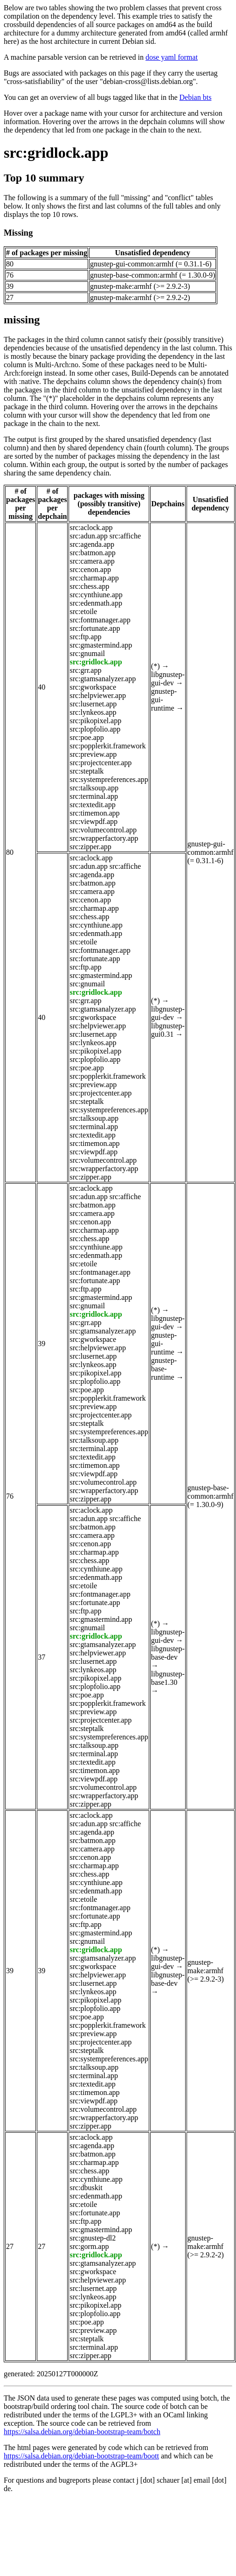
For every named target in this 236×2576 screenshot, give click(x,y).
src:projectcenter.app (100, 763)
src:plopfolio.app (94, 729)
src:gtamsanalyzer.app (102, 679)
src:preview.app (93, 754)
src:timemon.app (94, 813)
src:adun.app (88, 536)
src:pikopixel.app (95, 721)
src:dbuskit (85, 2188)
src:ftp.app (85, 637)
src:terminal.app (93, 796)
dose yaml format (172, 57)
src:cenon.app (90, 569)
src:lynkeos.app (92, 712)
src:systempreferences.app (108, 779)
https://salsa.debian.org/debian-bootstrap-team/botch (82, 2432)
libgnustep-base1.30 (168, 1678)
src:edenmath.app (95, 603)
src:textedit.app (92, 805)
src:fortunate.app (94, 628)
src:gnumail (87, 653)
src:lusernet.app (93, 704)
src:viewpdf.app (93, 821)
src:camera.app (91, 561)
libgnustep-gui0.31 (168, 1030)
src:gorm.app (89, 2246)
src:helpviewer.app (97, 695)
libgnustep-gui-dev (168, 678)
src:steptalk (86, 771)
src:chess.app (89, 586)
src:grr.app (85, 670)
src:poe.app (86, 737)
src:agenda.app (91, 544)
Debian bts (196, 97)
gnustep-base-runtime (164, 1368)
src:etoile (83, 611)
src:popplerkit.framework (107, 746)
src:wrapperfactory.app (103, 838)
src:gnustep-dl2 (92, 2238)
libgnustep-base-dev (168, 1653)
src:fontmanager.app (99, 620)
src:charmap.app (93, 578)
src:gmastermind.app (100, 645)
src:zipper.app (90, 847)
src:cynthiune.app (95, 595)
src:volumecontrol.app (103, 830)
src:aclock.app (90, 527)
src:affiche (125, 536)
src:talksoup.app (93, 788)
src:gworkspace (92, 687)
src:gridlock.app (56, 152)
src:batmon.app (92, 553)
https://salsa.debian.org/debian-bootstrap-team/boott (81, 2456)
